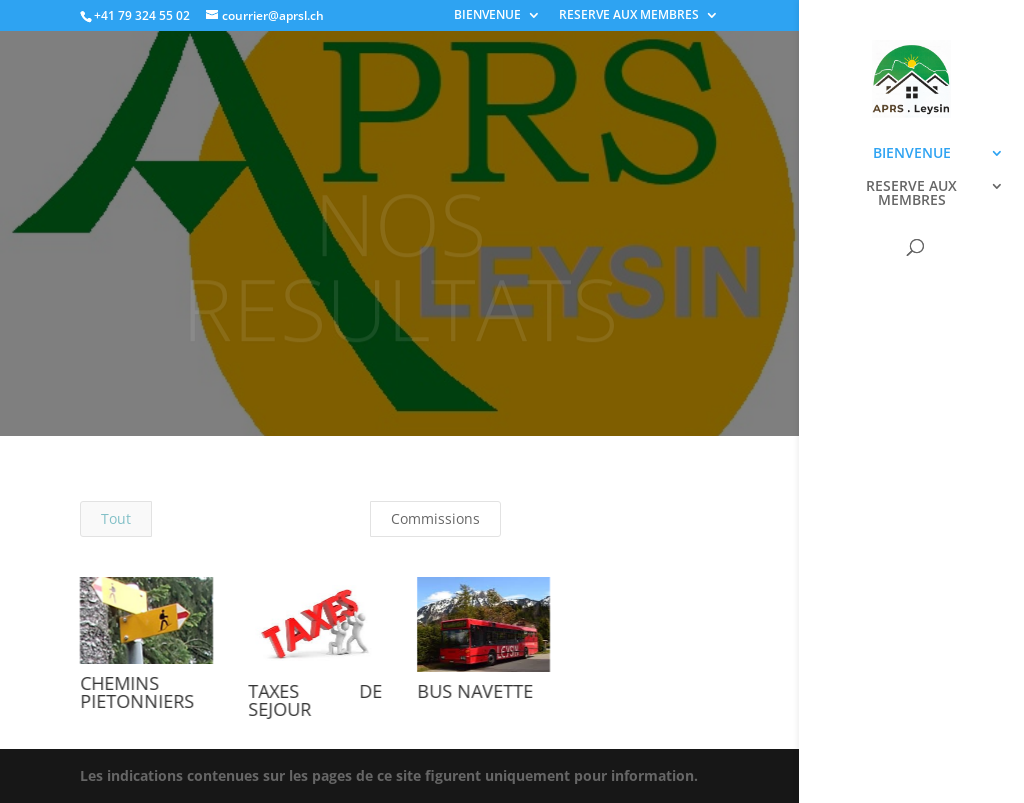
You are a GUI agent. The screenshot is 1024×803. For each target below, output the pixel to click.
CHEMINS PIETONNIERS (136, 692)
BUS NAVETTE (475, 691)
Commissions (435, 518)
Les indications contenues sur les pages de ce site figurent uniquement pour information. (389, 775)
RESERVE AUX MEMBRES (629, 16)
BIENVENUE (487, 16)
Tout (116, 518)
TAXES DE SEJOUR (314, 700)
